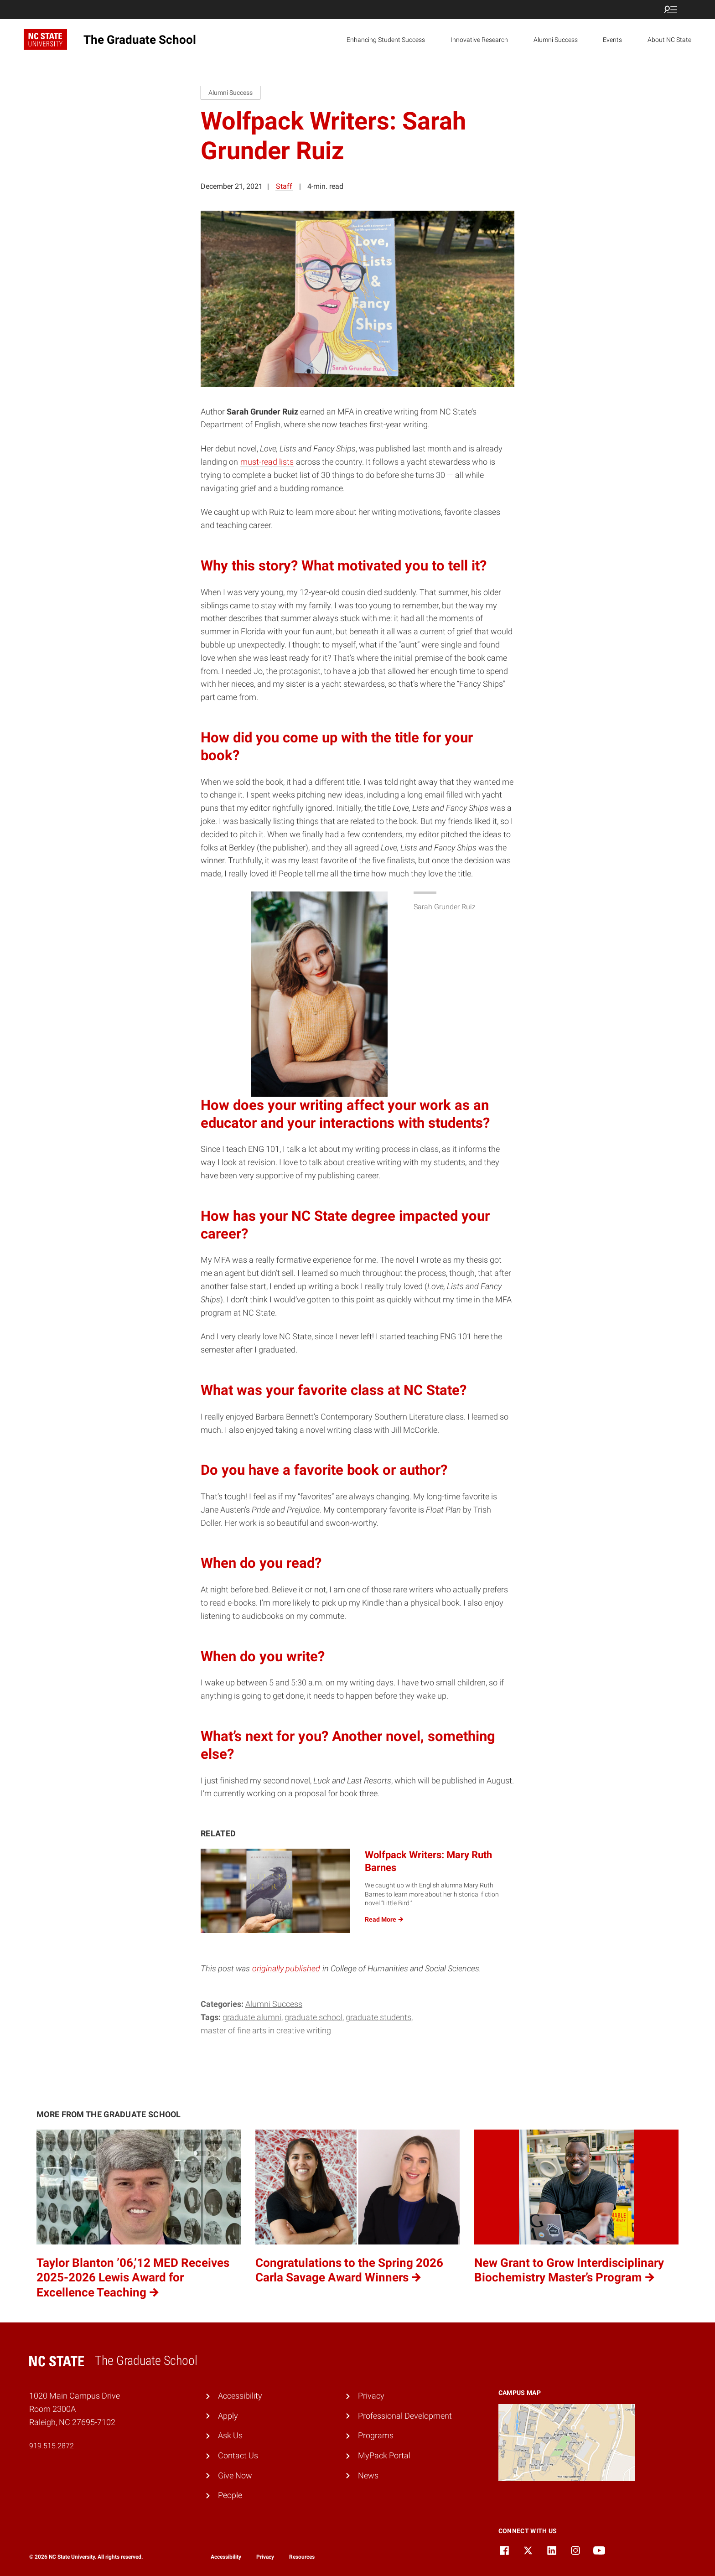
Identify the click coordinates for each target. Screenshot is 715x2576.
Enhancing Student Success (386, 39)
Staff (284, 186)
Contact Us (238, 2455)
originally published (286, 1968)
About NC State (669, 39)
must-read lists (267, 461)
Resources (302, 2557)
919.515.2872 (51, 2445)
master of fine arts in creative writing (266, 2030)
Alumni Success (556, 39)
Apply (228, 2416)
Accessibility (240, 2395)
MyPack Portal (384, 2455)
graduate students (378, 2017)
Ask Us (230, 2435)
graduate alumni (252, 2017)
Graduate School (313, 2017)
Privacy (371, 2395)
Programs (376, 2435)
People (230, 2495)
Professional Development (405, 2416)
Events (612, 39)
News (368, 2475)
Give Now (235, 2475)
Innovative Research (479, 39)
